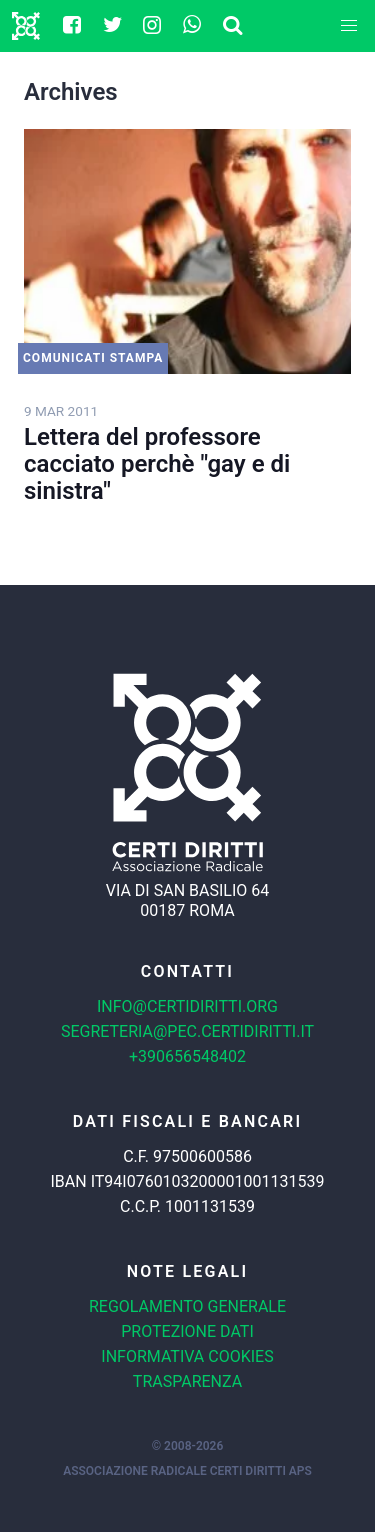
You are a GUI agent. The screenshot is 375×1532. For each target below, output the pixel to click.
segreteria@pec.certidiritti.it (187, 1031)
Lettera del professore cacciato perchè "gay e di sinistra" (157, 464)
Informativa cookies (187, 1356)
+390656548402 (187, 1056)
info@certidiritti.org (187, 1006)
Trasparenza (187, 1381)
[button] (349, 26)
